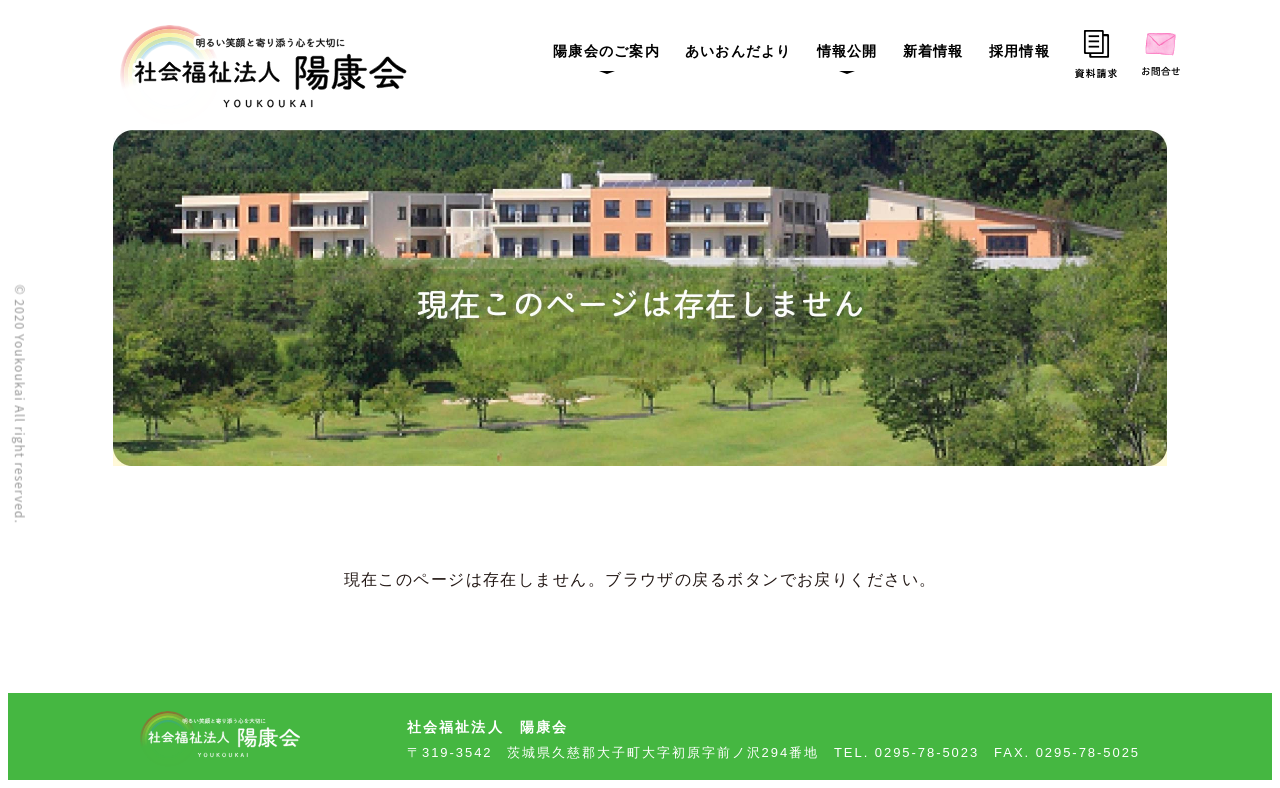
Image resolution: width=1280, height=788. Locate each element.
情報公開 (847, 51)
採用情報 (1019, 51)
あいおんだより (738, 51)
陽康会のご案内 (606, 51)
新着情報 (933, 51)
